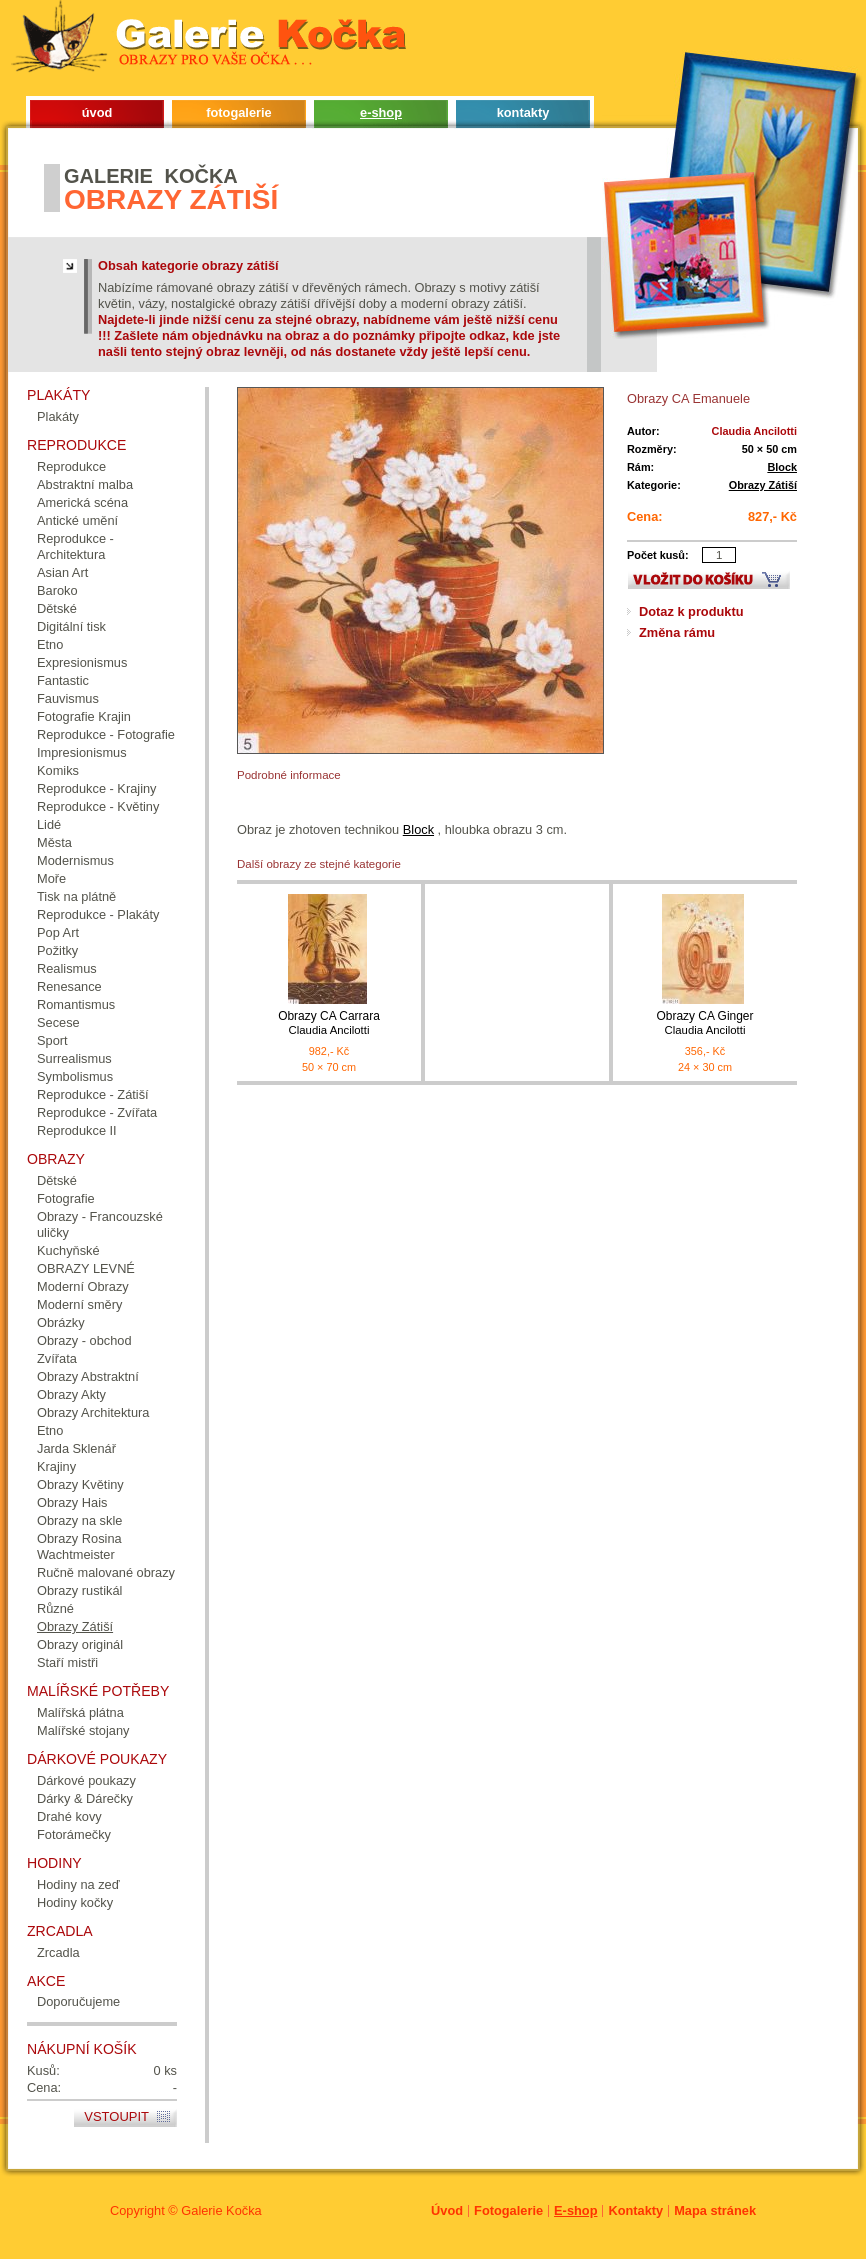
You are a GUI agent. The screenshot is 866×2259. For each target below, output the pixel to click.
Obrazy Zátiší (763, 485)
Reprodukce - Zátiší (93, 1094)
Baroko (57, 590)
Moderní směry (79, 1304)
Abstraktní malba (85, 484)
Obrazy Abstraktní (88, 1376)
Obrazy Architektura (93, 1412)
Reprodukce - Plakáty (98, 914)
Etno (50, 644)
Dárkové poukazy (86, 1780)
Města (54, 842)
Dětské (57, 608)
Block (782, 467)
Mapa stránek (715, 2210)
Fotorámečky (74, 1834)
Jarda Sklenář (76, 1448)
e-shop (381, 112)
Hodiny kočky (75, 1902)
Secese (58, 1022)
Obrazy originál (80, 1644)
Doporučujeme (78, 2001)
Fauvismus (68, 698)
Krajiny (56, 1466)
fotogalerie (238, 112)
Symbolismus (75, 1076)
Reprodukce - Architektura (75, 546)
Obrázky (61, 1322)
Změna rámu (677, 632)
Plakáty (58, 416)
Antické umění (77, 520)
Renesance (69, 986)
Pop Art (58, 932)
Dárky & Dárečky (85, 1798)
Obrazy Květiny (80, 1484)
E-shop (575, 2210)
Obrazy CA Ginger (705, 1023)
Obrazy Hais (72, 1502)
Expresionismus (82, 662)
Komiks (58, 770)
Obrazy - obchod (84, 1340)
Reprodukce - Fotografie (106, 734)
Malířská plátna (80, 1712)
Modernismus (75, 860)
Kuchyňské (68, 1250)
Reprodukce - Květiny (98, 806)
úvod (97, 112)
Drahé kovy (69, 1816)
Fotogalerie (508, 2210)
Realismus (67, 968)
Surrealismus (74, 1058)
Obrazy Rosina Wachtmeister (79, 1546)
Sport (52, 1040)
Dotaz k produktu (691, 611)
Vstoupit (116, 2116)
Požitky (57, 950)
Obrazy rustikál (79, 1590)
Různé (55, 1608)
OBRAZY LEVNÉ (86, 1268)
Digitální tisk (71, 626)
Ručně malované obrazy (106, 1572)
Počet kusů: (658, 555)
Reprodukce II (77, 1130)
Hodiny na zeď (78, 1884)
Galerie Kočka (221, 2210)
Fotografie (66, 1198)
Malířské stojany (83, 1730)
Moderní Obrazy (83, 1286)
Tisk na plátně (76, 896)
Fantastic (63, 680)
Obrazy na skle (79, 1520)
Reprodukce (71, 466)
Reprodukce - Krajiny (97, 788)
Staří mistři (67, 1662)
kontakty (523, 112)
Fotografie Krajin (84, 716)
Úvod (447, 2210)
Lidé (49, 824)
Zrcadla (58, 1952)
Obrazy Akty (71, 1394)
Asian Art (62, 572)
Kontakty (635, 2210)
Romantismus (76, 1004)
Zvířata (57, 1358)
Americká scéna (82, 502)
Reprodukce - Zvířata (97, 1112)
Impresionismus (82, 752)
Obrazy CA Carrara (329, 1023)
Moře (51, 878)
